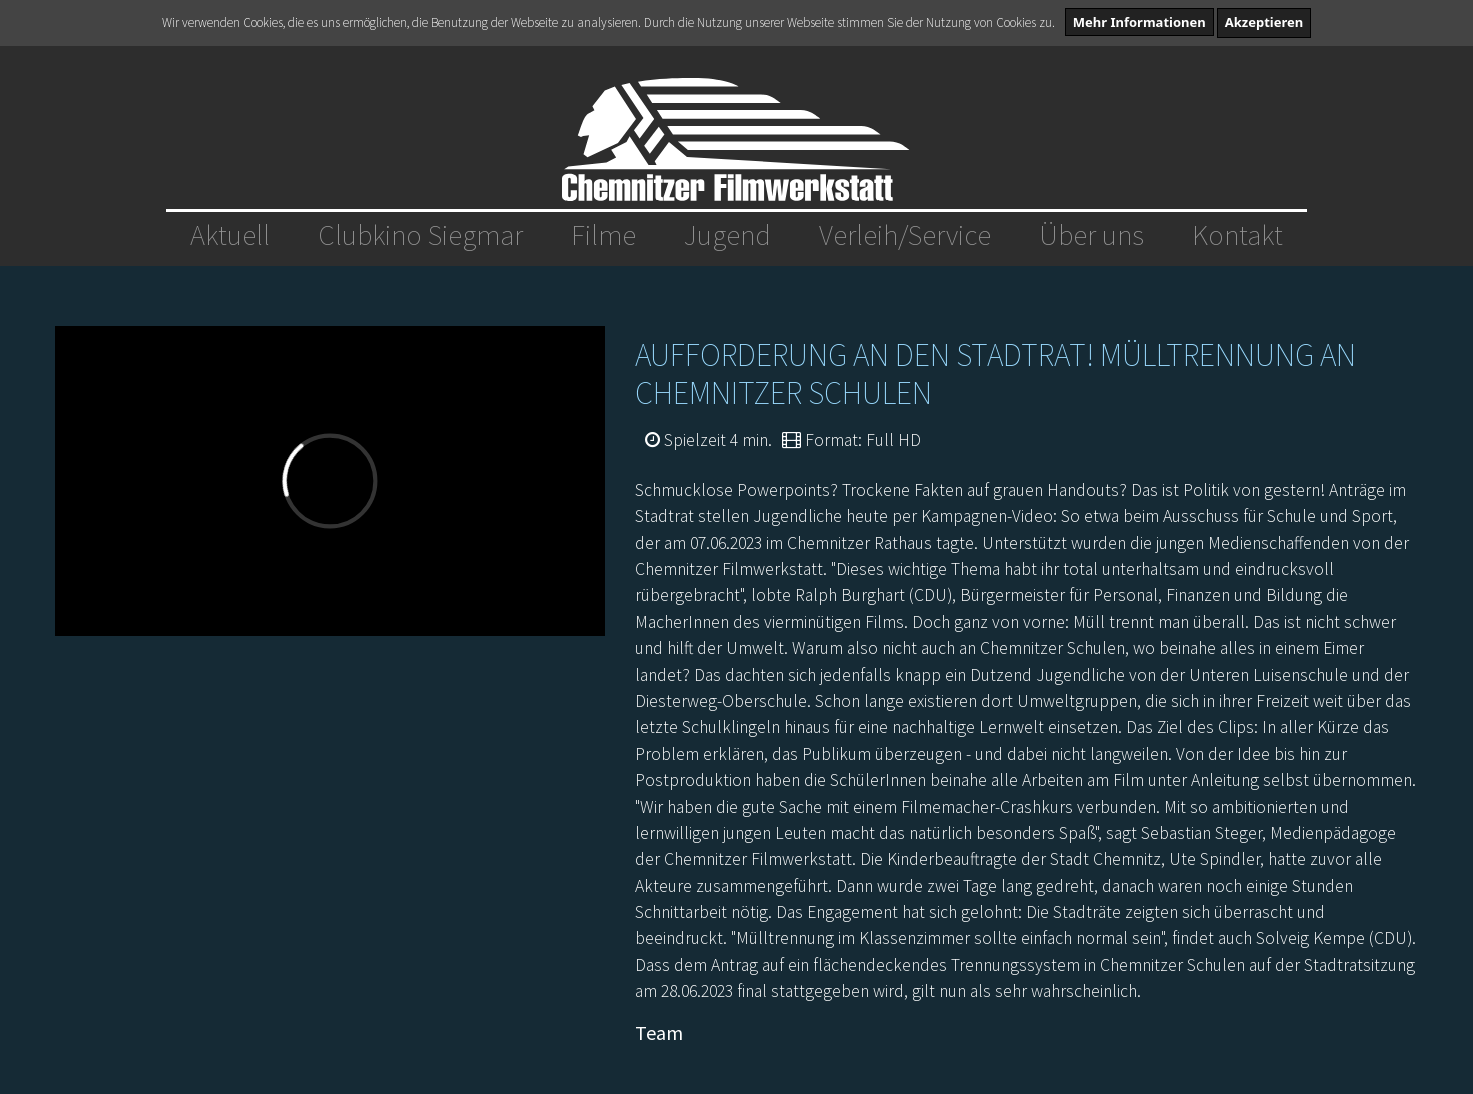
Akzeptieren (1264, 22)
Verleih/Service (905, 235)
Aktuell (230, 235)
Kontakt (1237, 235)
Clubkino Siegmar (420, 235)
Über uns (1091, 235)
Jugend (727, 235)
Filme (603, 235)
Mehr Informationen (1139, 22)
